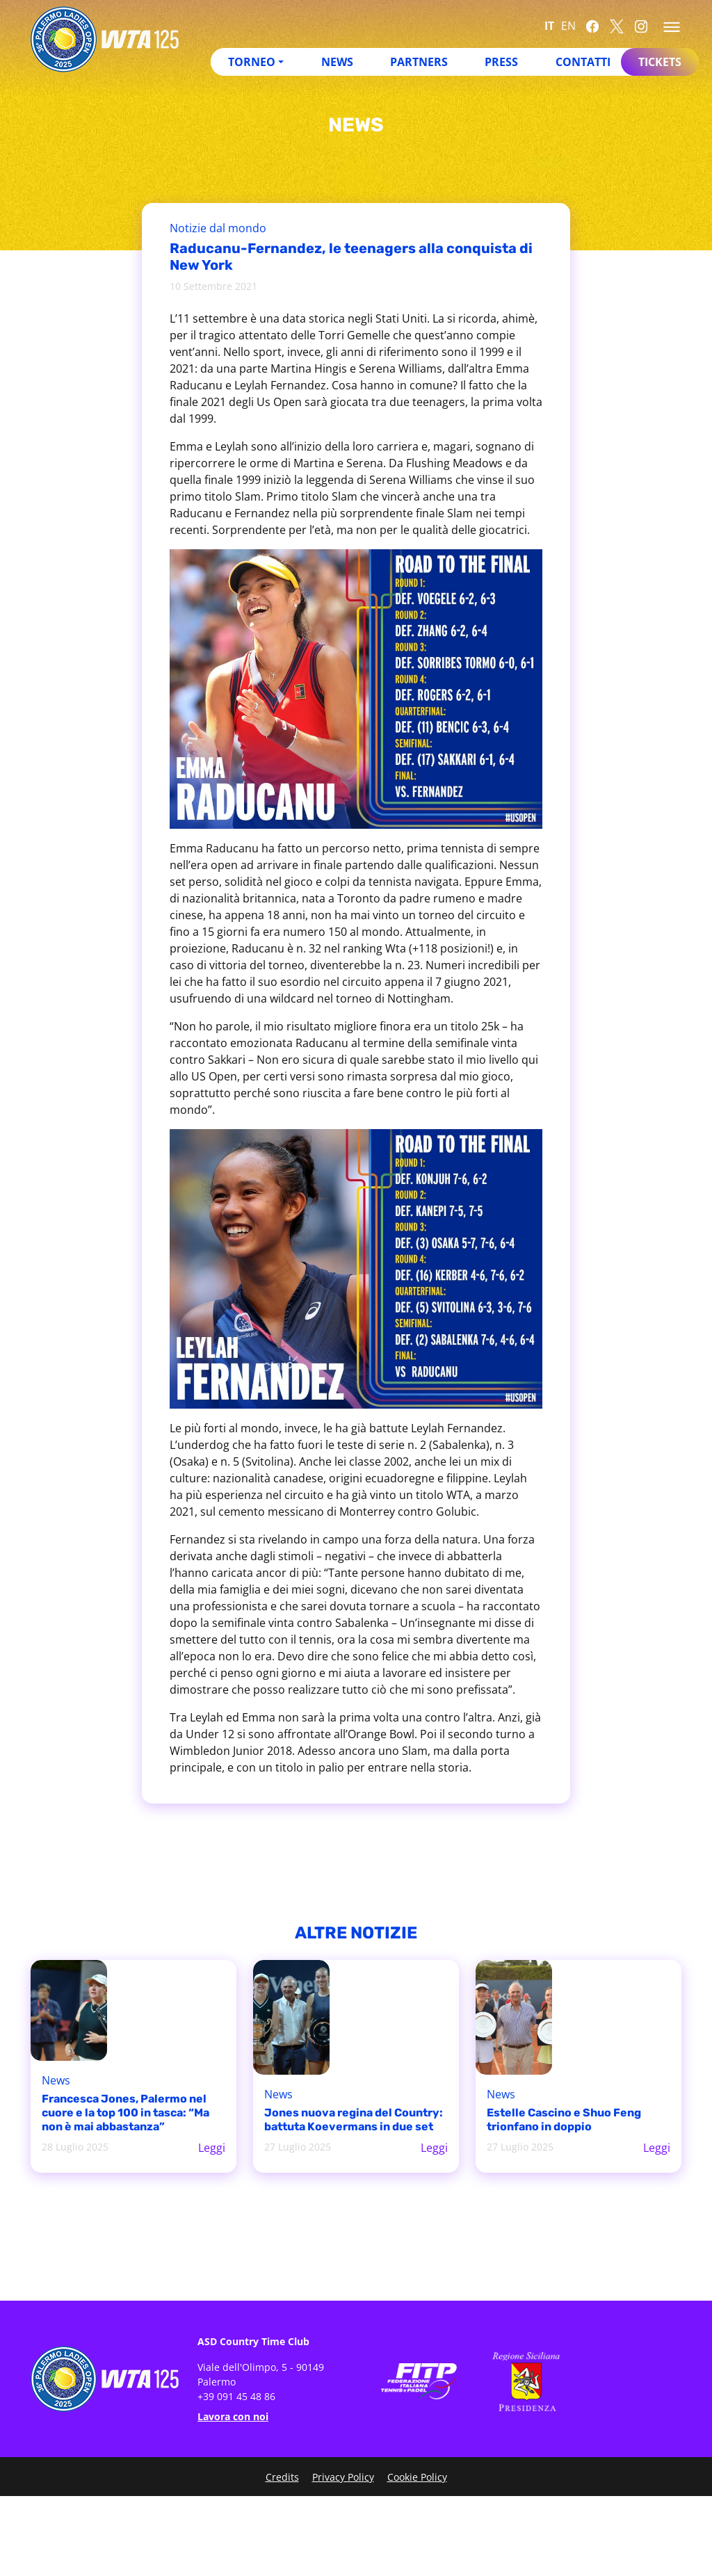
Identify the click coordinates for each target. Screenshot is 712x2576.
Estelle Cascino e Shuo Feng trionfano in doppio (564, 2119)
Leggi (211, 2147)
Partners (419, 62)
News (337, 62)
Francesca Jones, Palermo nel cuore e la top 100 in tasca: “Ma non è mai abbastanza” (125, 2112)
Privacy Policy (343, 2477)
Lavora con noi (232, 2416)
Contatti (583, 62)
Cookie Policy (417, 2477)
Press (501, 62)
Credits (282, 2477)
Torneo (251, 62)
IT (549, 25)
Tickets (659, 62)
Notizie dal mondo (218, 228)
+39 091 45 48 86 (236, 2396)
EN (568, 25)
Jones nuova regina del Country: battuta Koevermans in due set (353, 2119)
